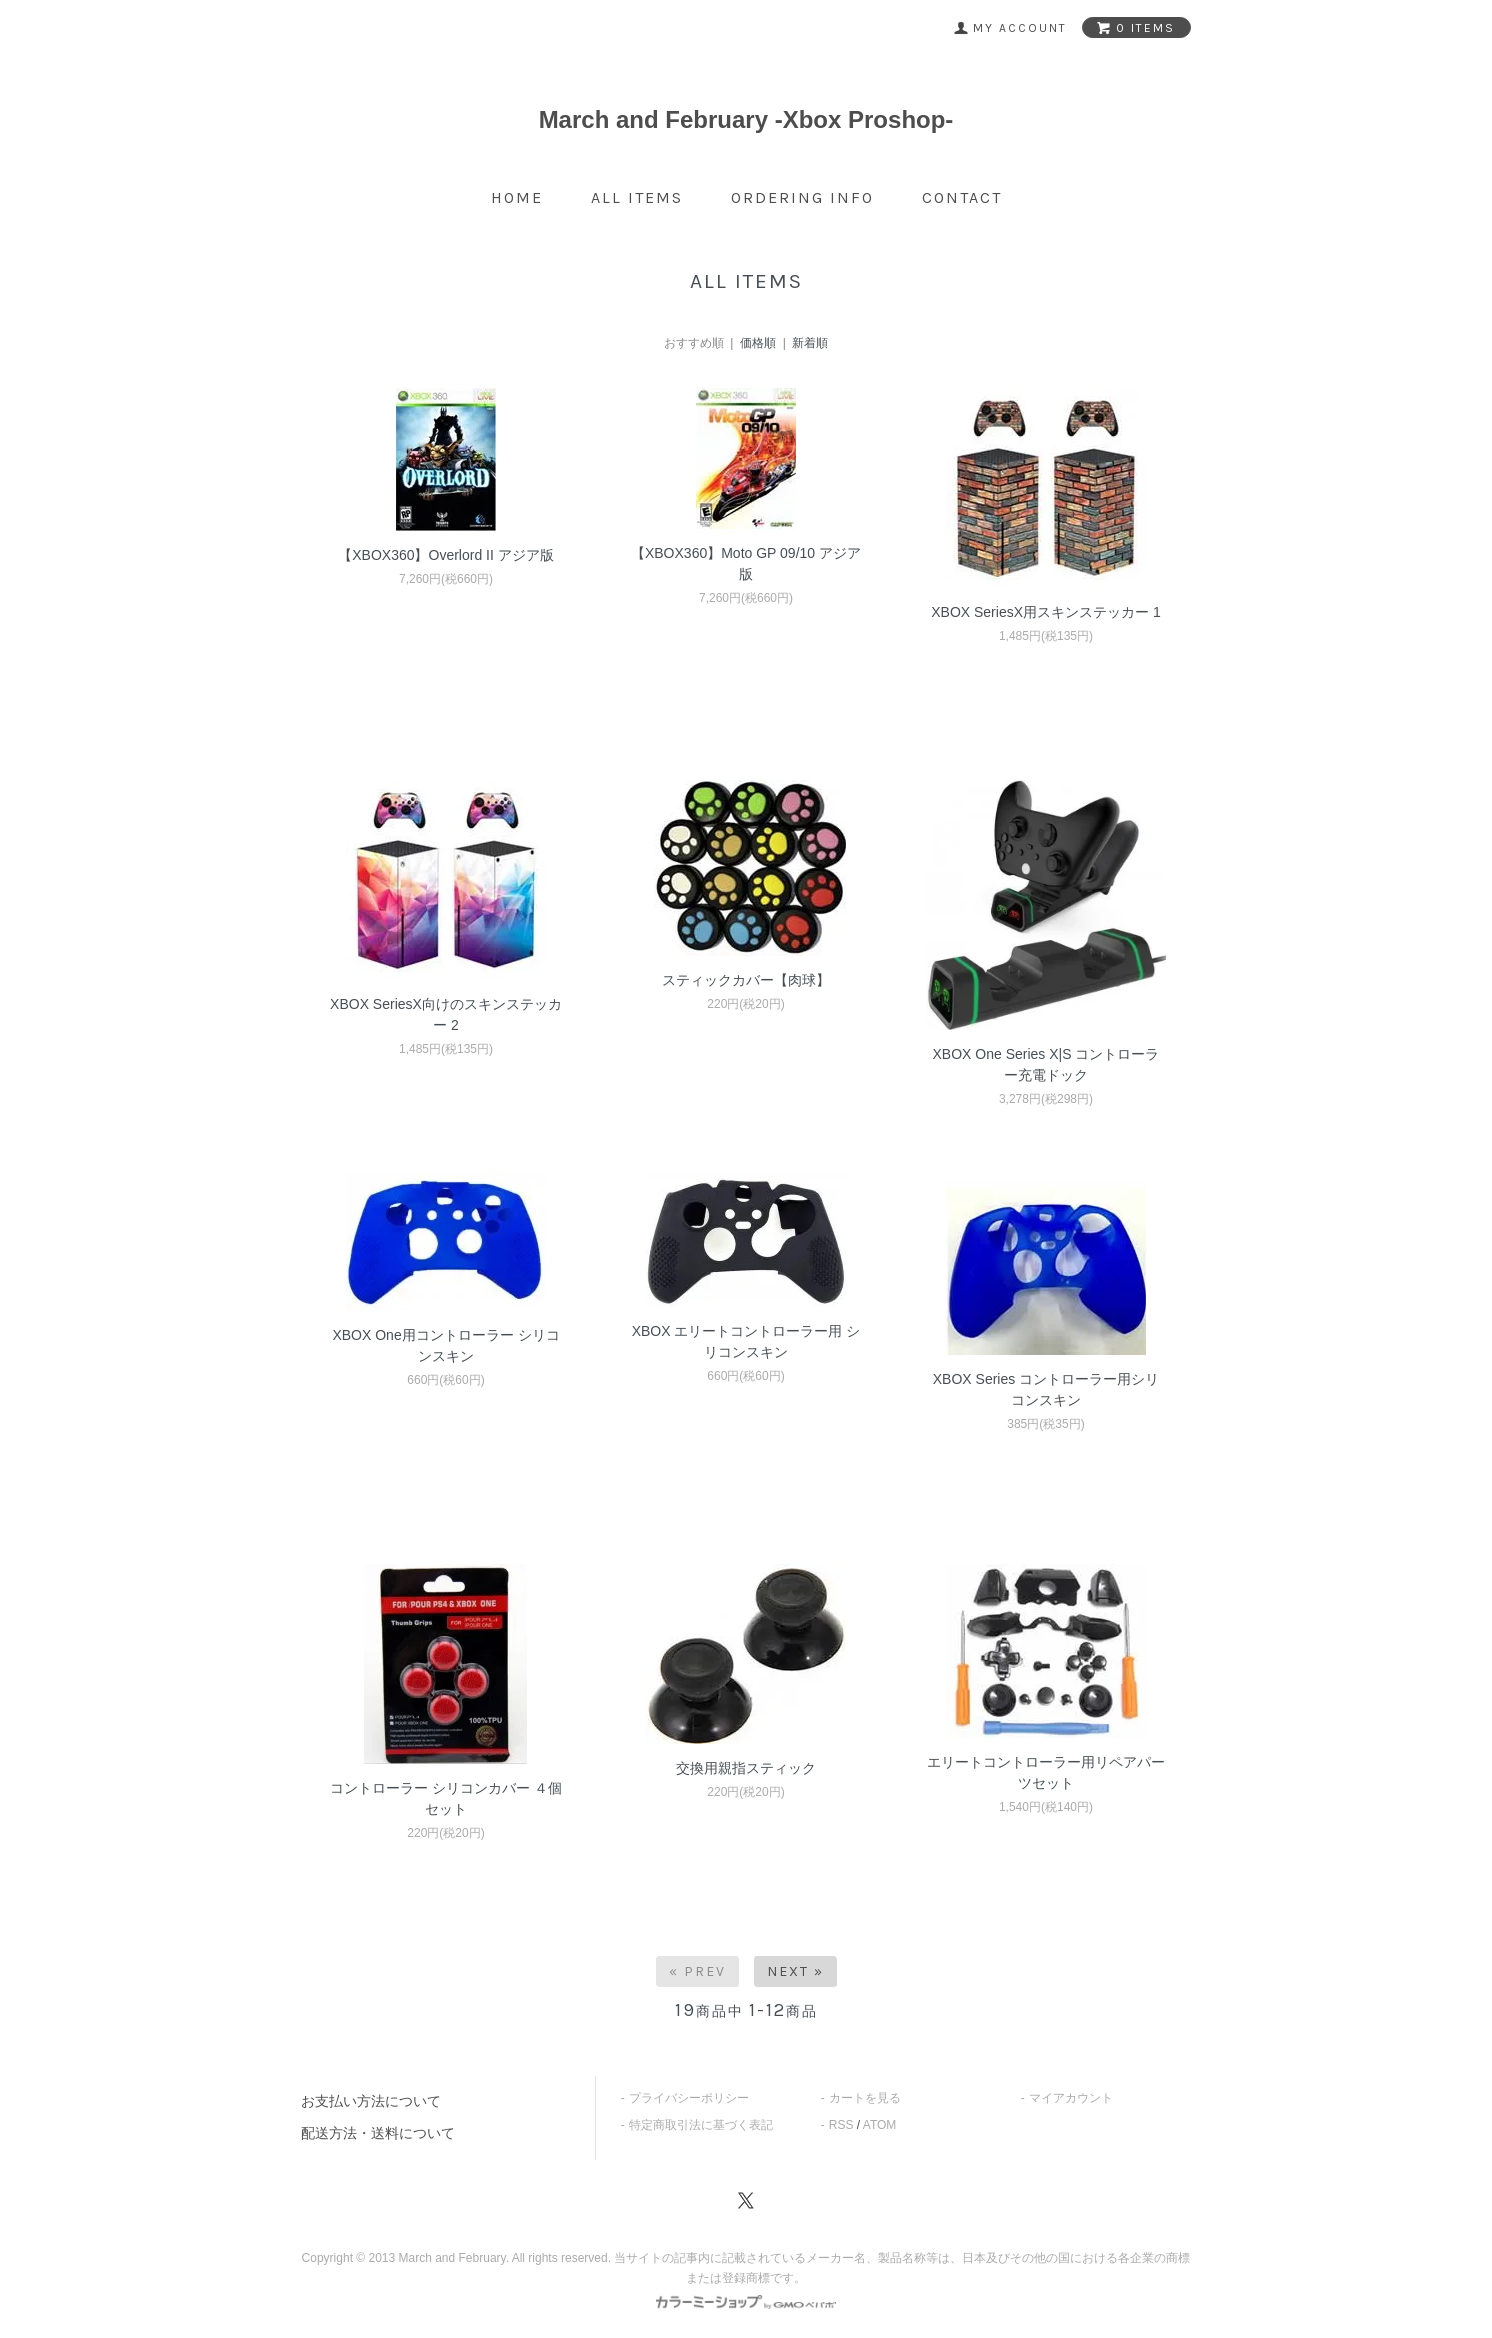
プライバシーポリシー (689, 2098)
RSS (841, 2125)
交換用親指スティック (746, 1768)
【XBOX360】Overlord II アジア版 (446, 555)
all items (637, 197)
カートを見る (865, 2098)
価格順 (758, 343)
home (517, 197)
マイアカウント (1071, 2098)
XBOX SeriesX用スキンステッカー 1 (1046, 612)
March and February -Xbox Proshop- (746, 119)
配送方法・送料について (378, 2133)
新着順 (810, 343)
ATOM (880, 2125)
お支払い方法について (371, 2101)
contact (962, 197)
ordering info (802, 197)
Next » (795, 1971)
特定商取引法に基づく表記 (701, 2125)
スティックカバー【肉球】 (746, 980)
